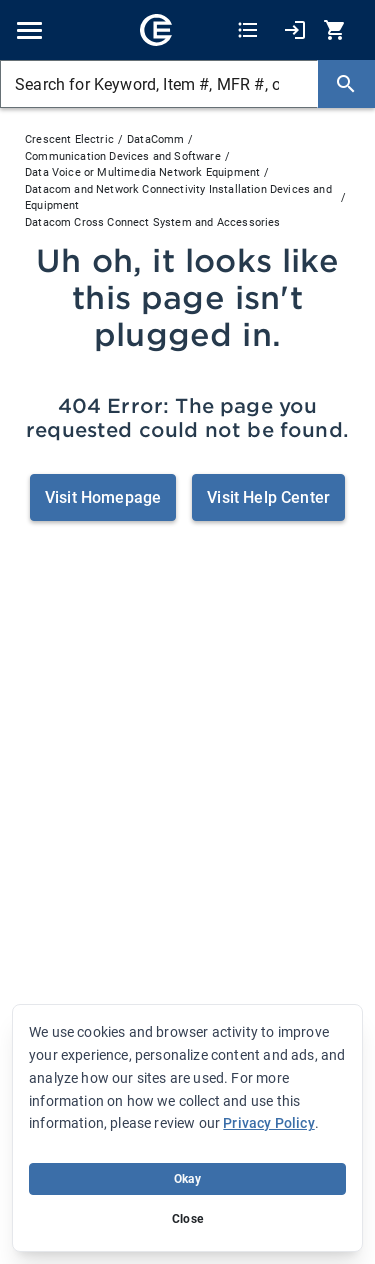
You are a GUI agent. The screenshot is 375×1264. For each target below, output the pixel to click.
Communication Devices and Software (123, 156)
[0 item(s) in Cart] (337, 30)
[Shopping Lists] (248, 30)
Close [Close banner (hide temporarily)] (187, 1219)
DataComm (155, 139)
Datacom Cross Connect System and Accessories (153, 222)
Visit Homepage (103, 497)
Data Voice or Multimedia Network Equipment (142, 172)
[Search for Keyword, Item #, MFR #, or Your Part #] (159, 84)
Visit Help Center (268, 497)
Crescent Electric (69, 139)
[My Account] (295, 30)
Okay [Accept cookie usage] (187, 1179)
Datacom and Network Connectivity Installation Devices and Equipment (178, 198)
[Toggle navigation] (29, 30)
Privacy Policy (268, 1123)
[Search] (346, 84)
